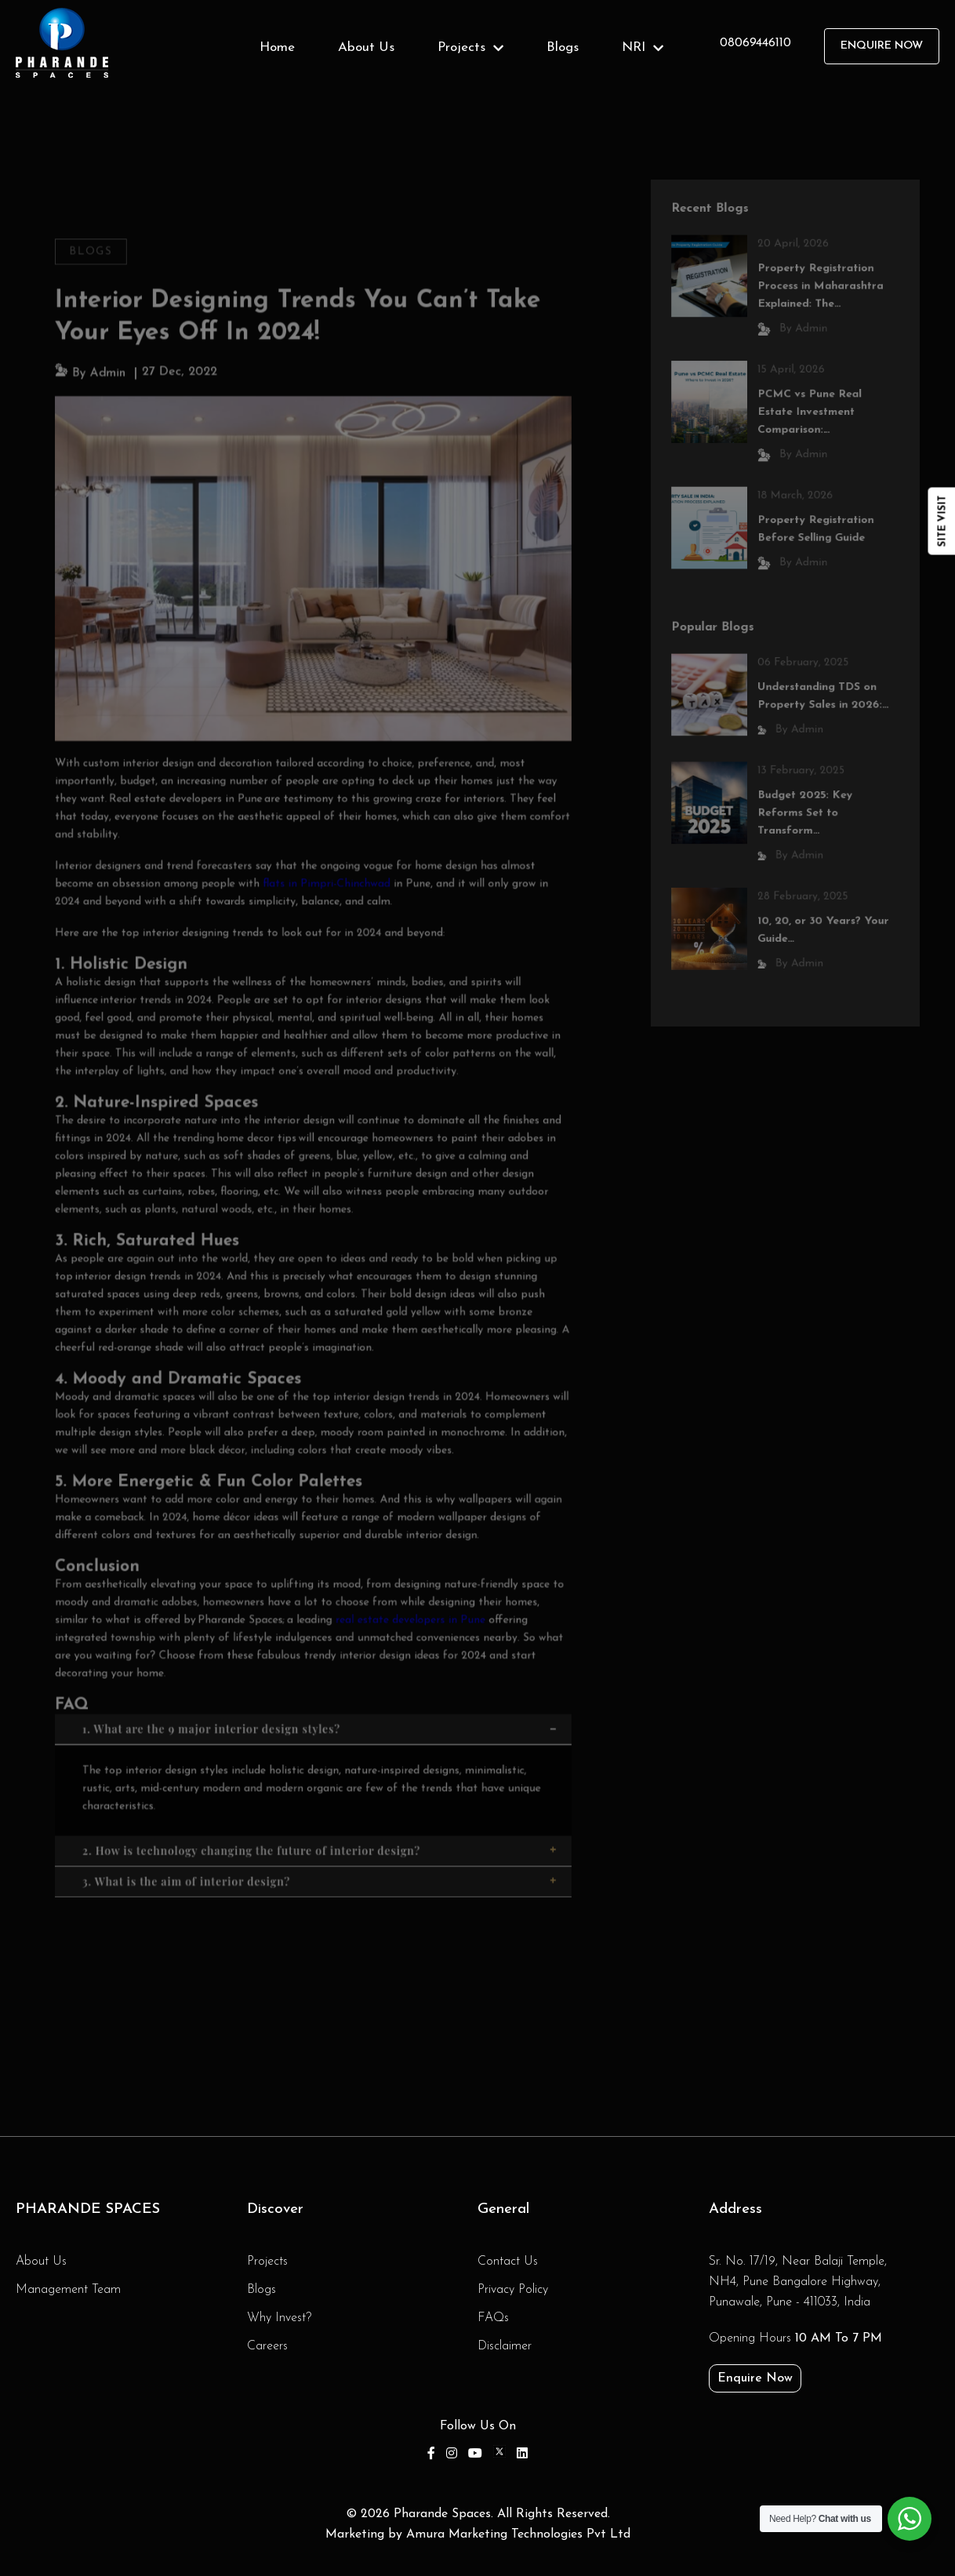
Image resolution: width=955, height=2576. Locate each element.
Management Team (68, 2290)
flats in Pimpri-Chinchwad (327, 889)
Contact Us (508, 2261)
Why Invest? (279, 2318)
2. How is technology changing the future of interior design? (321, 1828)
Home (277, 47)
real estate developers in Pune (406, 1604)
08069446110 (755, 43)
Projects (470, 47)
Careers (267, 2346)
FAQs (493, 2318)
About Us (366, 47)
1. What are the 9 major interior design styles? (321, 1709)
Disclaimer (505, 2346)
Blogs (562, 47)
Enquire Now (882, 46)
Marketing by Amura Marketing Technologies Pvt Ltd (477, 2534)
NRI (642, 47)
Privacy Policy (513, 2290)
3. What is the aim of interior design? (321, 1858)
